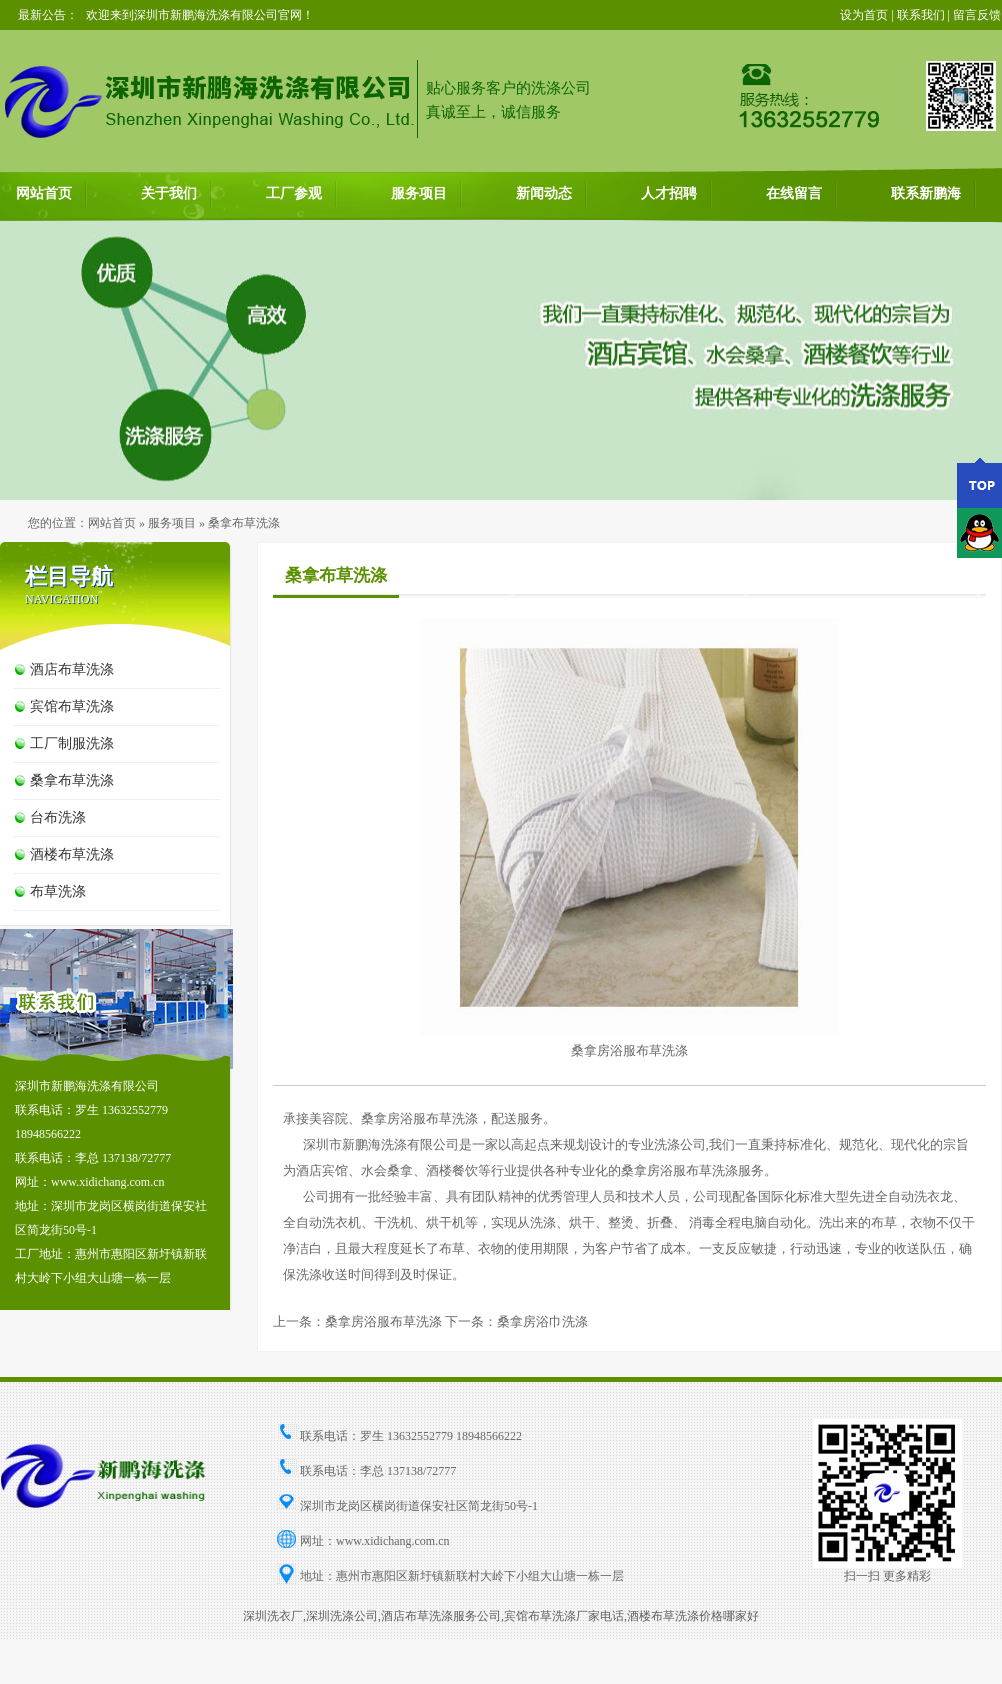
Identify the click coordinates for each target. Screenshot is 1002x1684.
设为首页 (864, 15)
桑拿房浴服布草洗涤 (629, 1050)
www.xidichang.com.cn (393, 1541)
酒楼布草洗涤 (72, 854)
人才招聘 (669, 193)
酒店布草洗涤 (72, 669)
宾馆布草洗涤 (72, 706)
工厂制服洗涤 (72, 743)
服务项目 (419, 193)
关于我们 (169, 193)
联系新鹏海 (926, 193)
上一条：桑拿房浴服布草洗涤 (357, 1321)
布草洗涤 (58, 891)
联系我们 (921, 15)
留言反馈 (977, 15)
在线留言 (794, 193)
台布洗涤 (58, 817)
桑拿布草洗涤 (72, 780)
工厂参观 (294, 193)
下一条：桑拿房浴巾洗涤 (516, 1321)
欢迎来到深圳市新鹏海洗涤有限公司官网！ (200, 15)
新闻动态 (544, 193)
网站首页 (44, 193)
